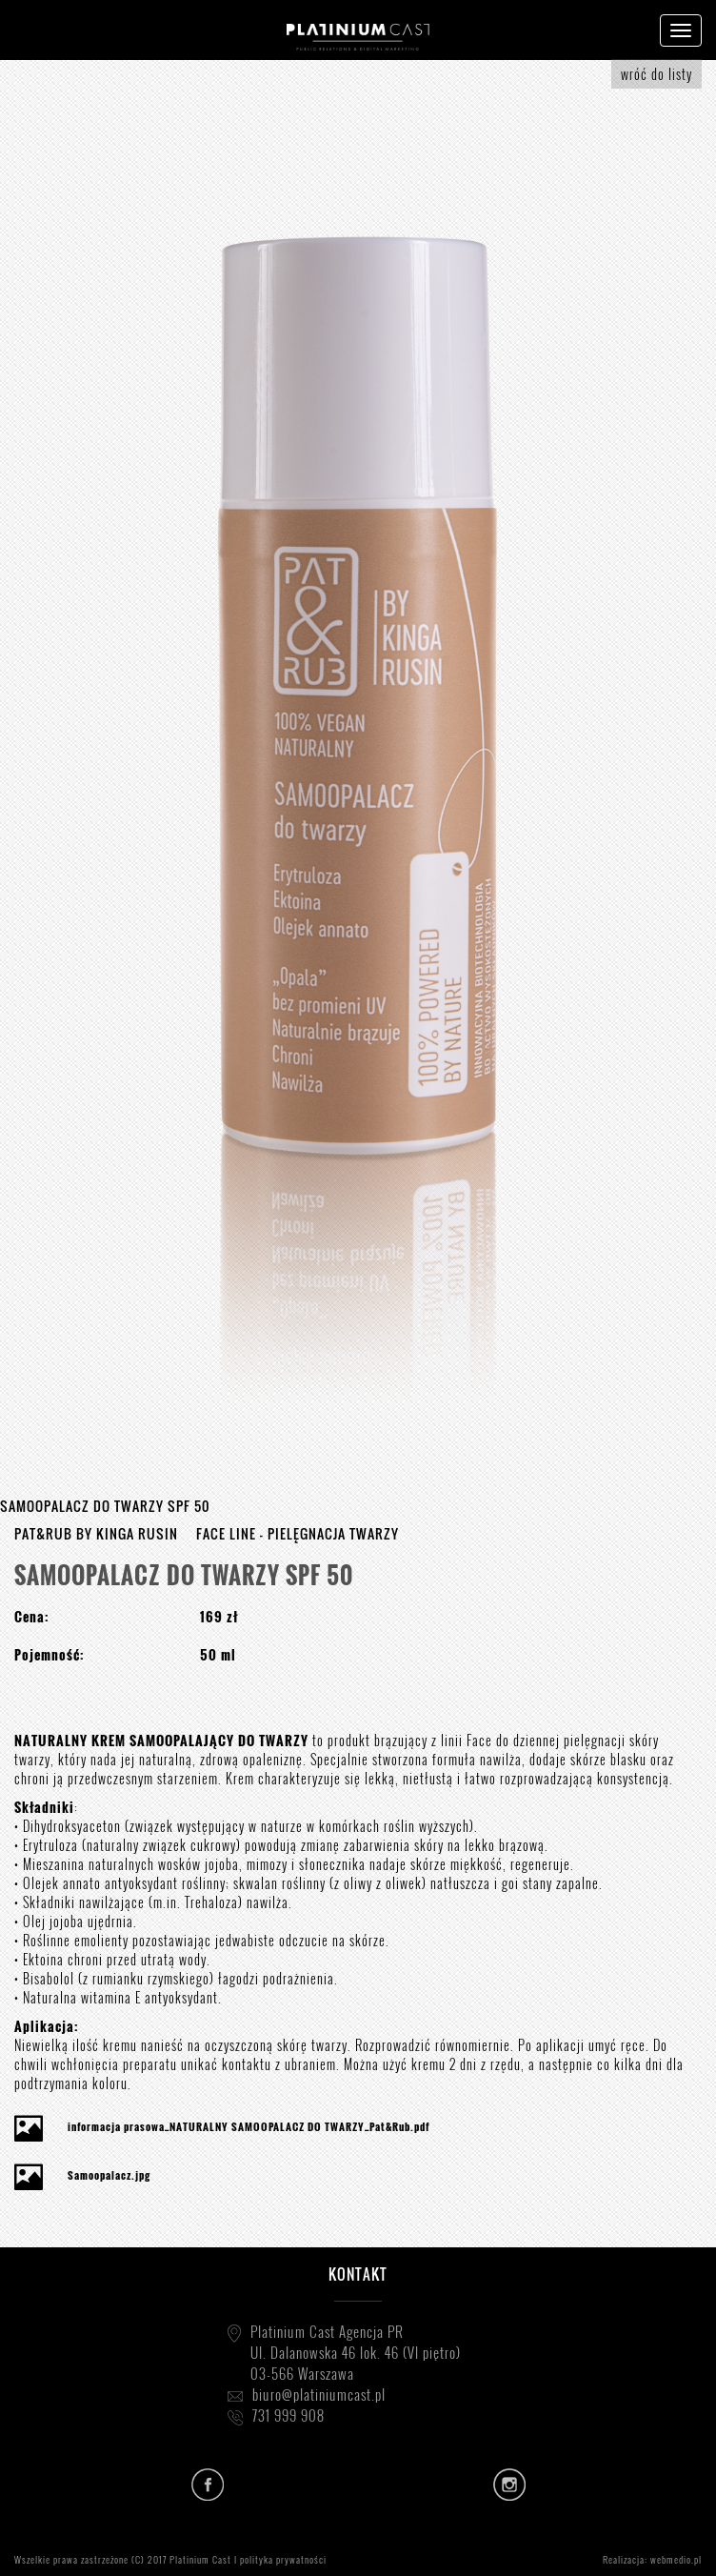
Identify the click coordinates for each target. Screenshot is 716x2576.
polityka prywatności (283, 2559)
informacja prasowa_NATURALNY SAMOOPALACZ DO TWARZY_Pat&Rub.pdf (248, 2126)
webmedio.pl (676, 2559)
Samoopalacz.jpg (109, 2175)
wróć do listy (656, 74)
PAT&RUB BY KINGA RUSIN (96, 1533)
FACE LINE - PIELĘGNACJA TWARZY (297, 1533)
